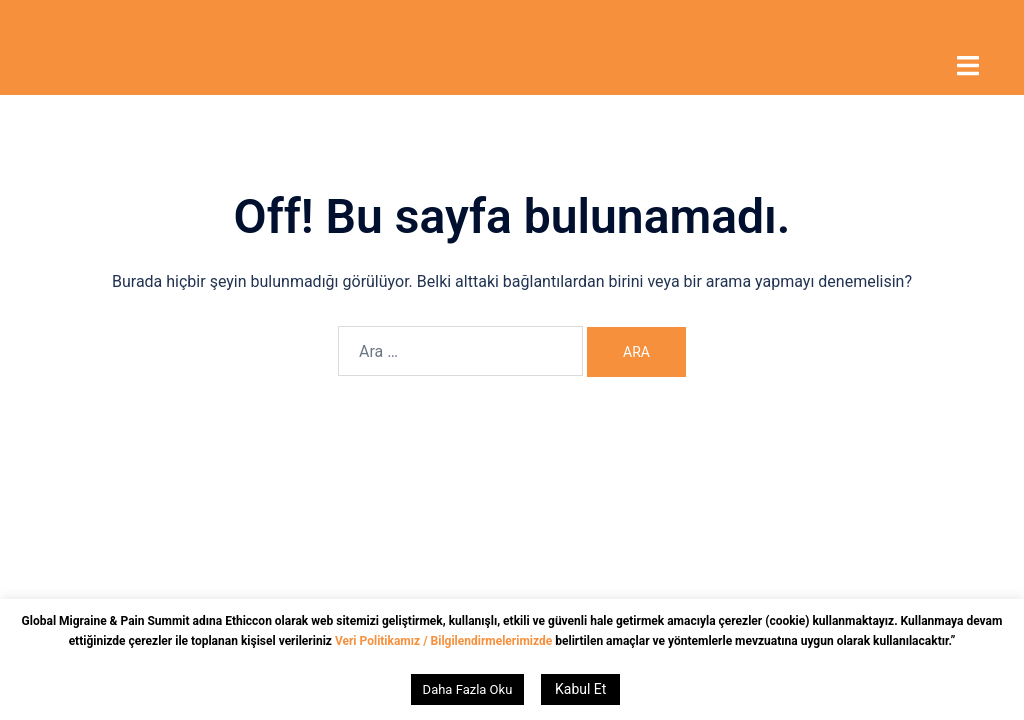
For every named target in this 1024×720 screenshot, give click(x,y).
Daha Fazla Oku (468, 689)
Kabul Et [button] (580, 689)
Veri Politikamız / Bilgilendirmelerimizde (445, 641)
